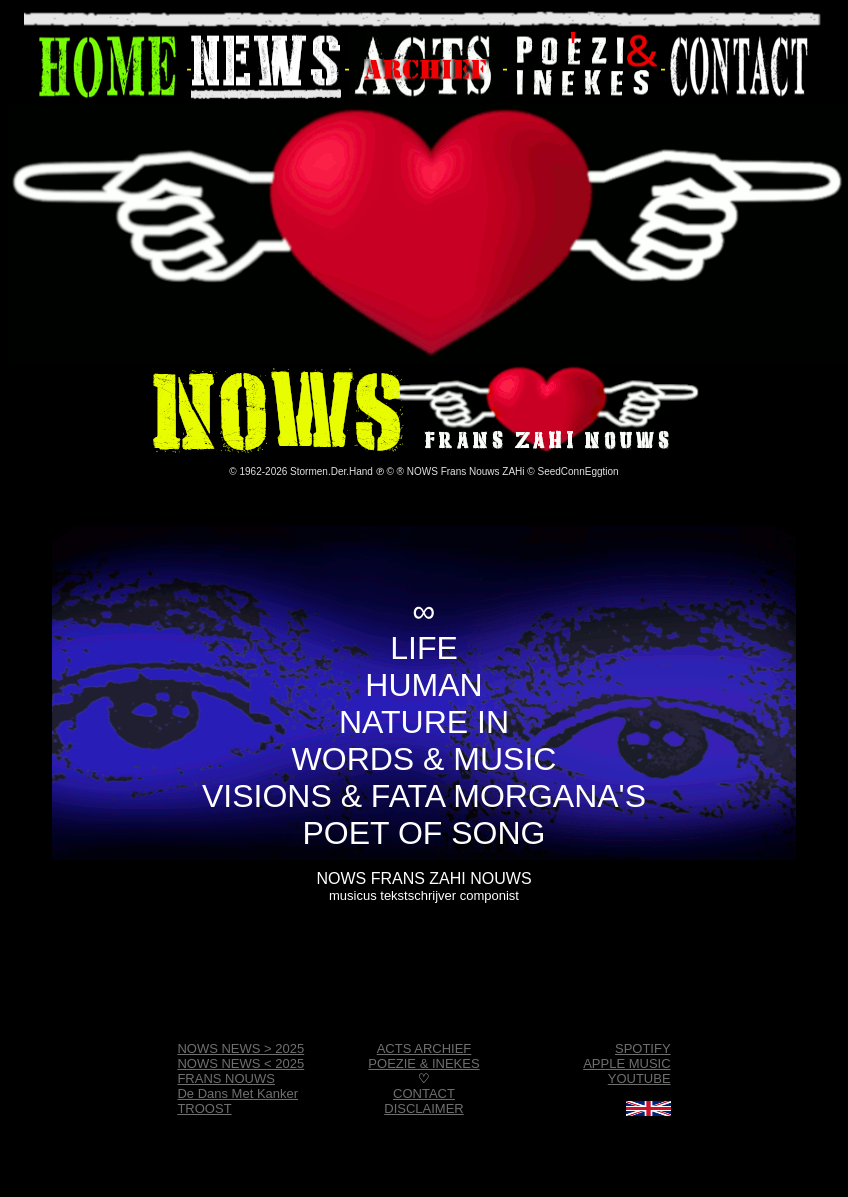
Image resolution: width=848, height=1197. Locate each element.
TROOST (204, 1108)
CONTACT (424, 1093)
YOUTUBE (639, 1078)
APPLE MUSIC (626, 1063)
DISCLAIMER (423, 1108)
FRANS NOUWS (226, 1078)
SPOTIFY (643, 1048)
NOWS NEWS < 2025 (240, 1063)
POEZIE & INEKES (423, 1063)
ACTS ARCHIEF (424, 1048)
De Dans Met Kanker (237, 1093)
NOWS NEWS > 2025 (240, 1048)
